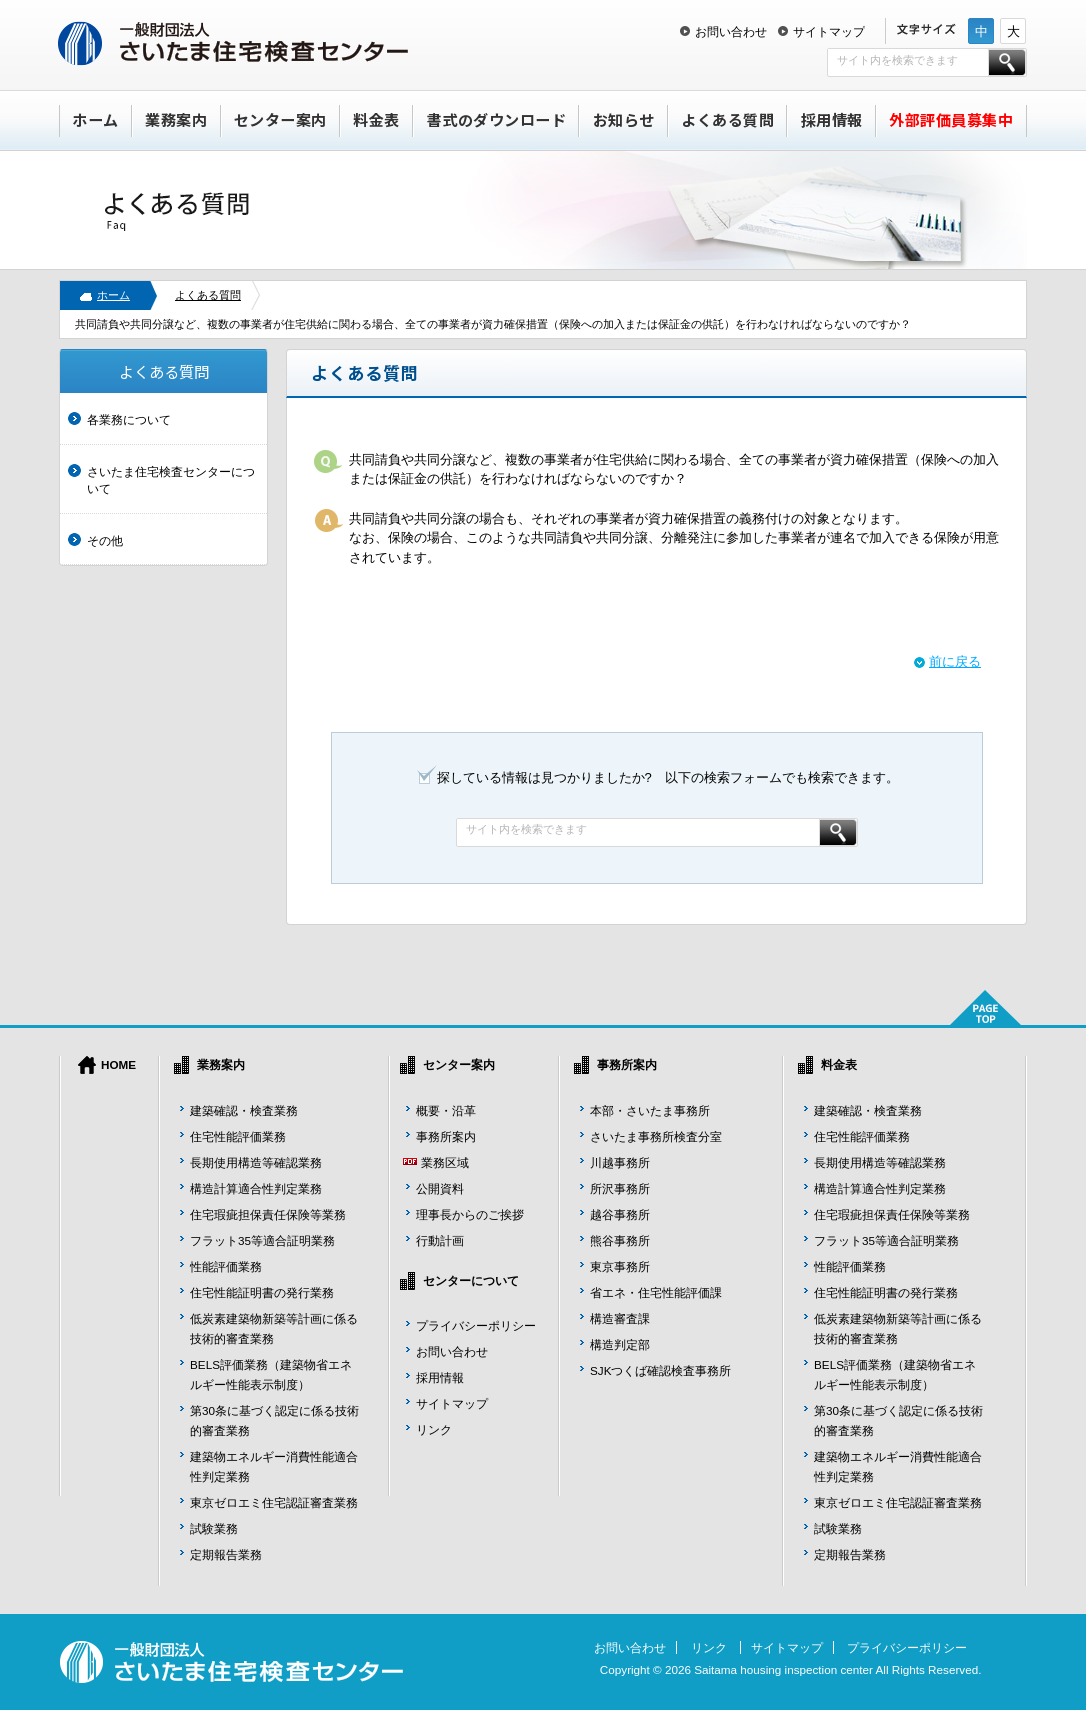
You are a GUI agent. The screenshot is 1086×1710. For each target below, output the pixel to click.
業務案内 (176, 119)
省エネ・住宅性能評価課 (656, 1292)
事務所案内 (446, 1136)
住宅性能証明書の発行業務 (262, 1292)
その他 (105, 540)
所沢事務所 (620, 1188)
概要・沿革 (446, 1110)
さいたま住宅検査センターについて (171, 480)
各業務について (129, 419)
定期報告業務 (226, 1554)
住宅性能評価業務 (238, 1136)
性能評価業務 (226, 1266)
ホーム (95, 119)
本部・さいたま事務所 (650, 1110)
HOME (118, 1064)
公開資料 (440, 1188)
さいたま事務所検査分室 (656, 1136)
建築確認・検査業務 (244, 1110)
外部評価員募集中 (951, 119)
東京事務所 (620, 1266)
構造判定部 (620, 1344)
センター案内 (280, 119)
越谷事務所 (620, 1214)
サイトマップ (829, 31)
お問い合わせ (731, 31)
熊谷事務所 (620, 1240)
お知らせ (624, 119)
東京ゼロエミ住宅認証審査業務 (274, 1502)
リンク (434, 1429)
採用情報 (832, 119)
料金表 (376, 119)
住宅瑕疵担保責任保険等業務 (268, 1214)
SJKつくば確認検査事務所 (660, 1370)
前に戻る (955, 661)
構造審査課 (620, 1318)
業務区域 (445, 1162)
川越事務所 (620, 1162)
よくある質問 (727, 119)
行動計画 (440, 1240)
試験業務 (214, 1528)
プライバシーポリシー (476, 1325)
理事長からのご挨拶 (470, 1214)
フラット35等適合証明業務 (262, 1240)
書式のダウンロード (497, 119)
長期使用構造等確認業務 (256, 1162)
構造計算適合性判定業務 (256, 1188)
